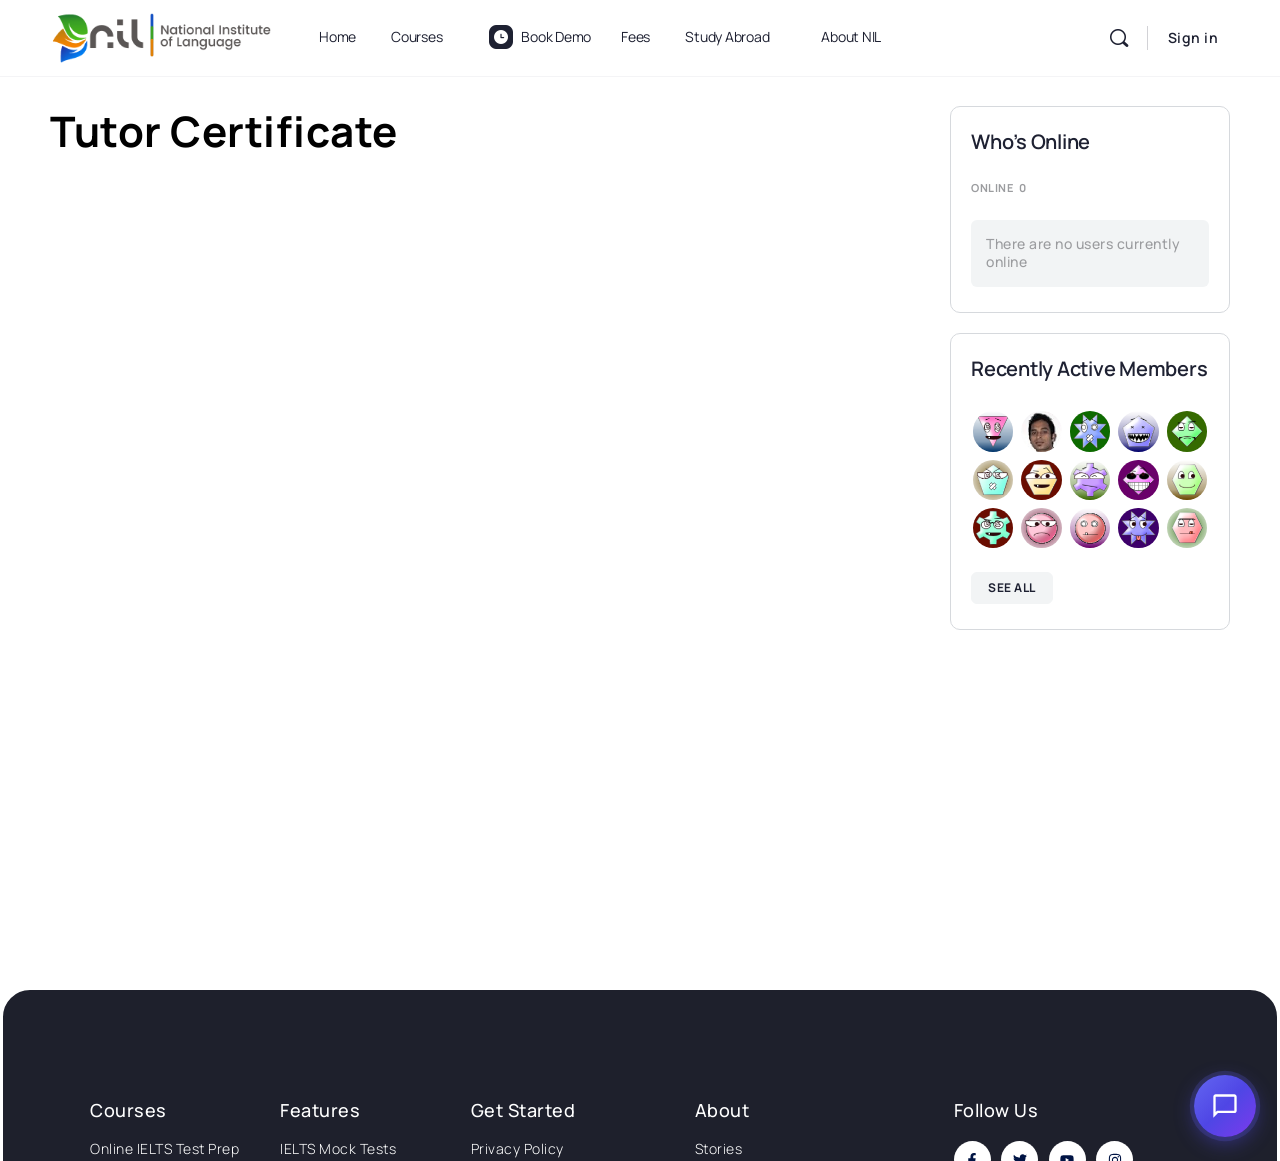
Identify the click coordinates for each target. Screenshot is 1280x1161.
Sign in (1193, 37)
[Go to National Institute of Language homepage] (162, 34)
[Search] (1119, 38)
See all (1012, 587)
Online (998, 187)
